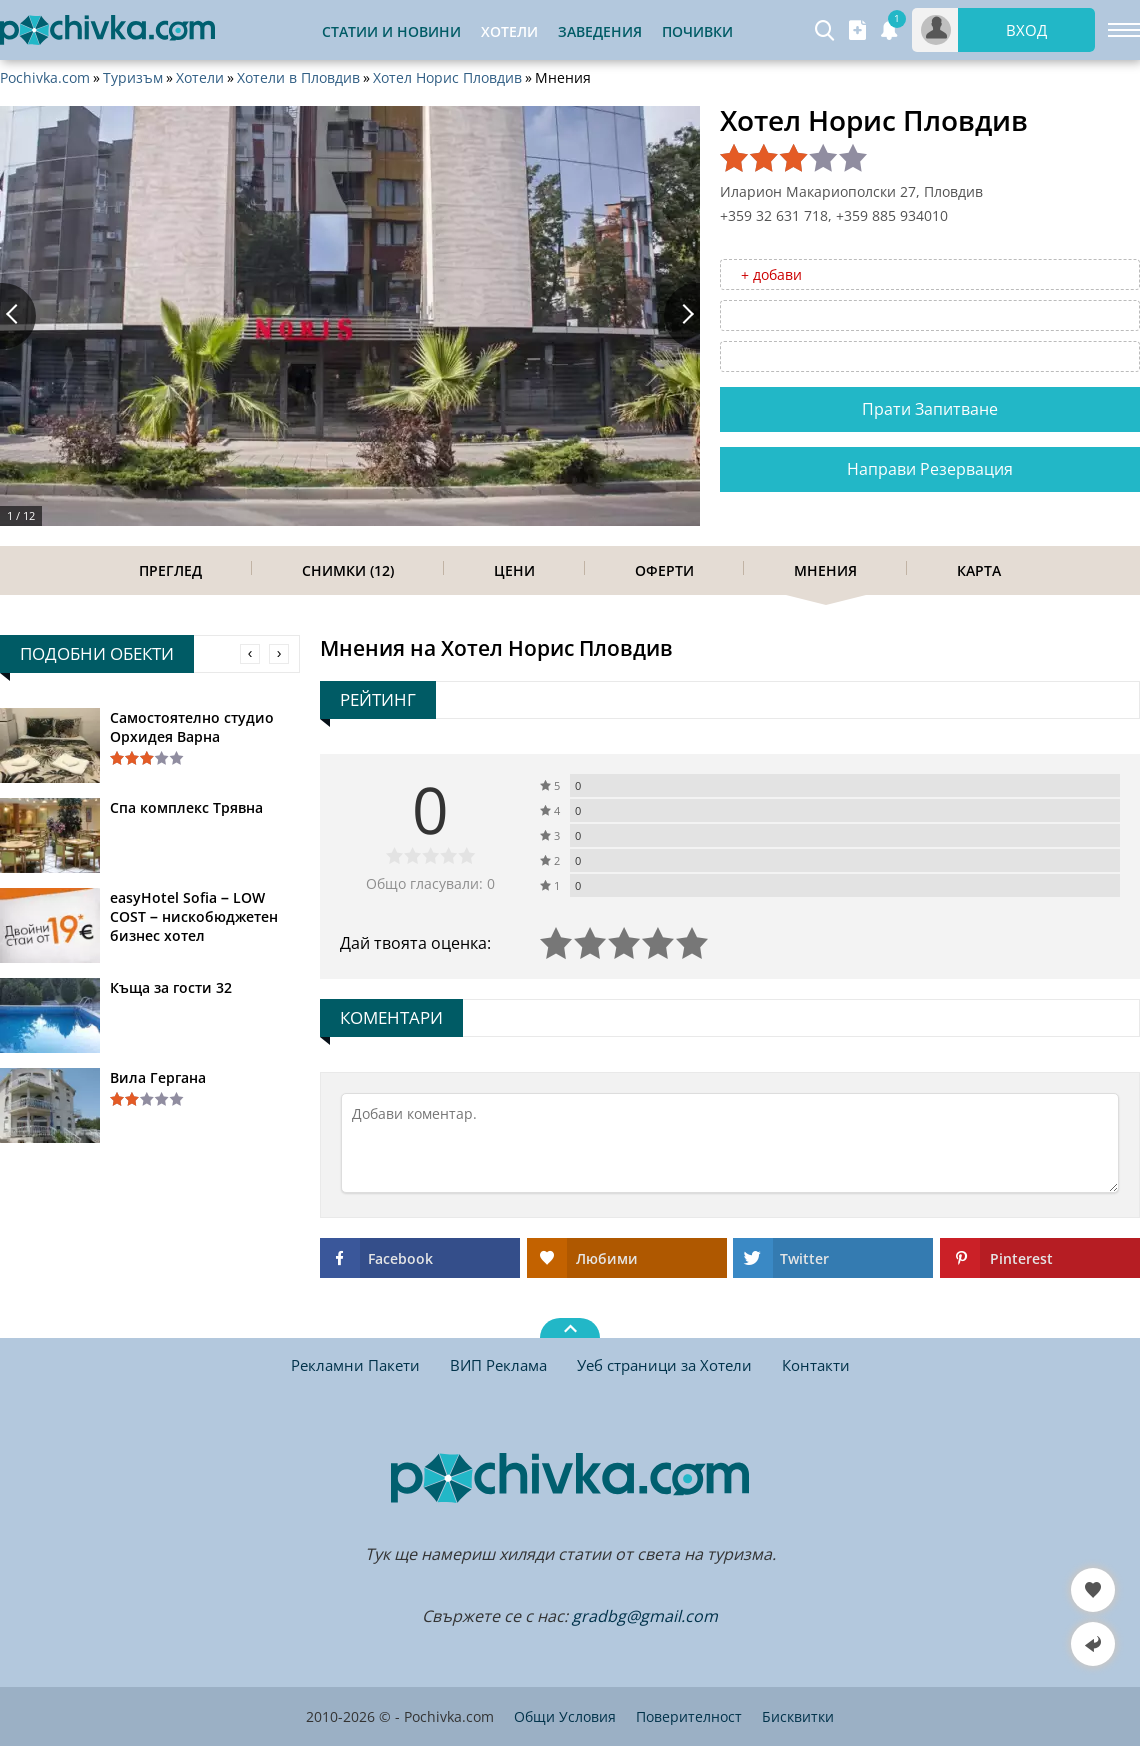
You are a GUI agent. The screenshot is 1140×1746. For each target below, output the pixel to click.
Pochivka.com (45, 78)
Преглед (170, 570)
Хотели (200, 78)
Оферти (664, 570)
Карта (979, 570)
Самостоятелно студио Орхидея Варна (192, 727)
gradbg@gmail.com (645, 1616)
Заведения (600, 31)
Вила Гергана (158, 1077)
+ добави (771, 274)
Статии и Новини (391, 31)
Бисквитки (798, 1716)
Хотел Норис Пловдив (447, 78)
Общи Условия (565, 1716)
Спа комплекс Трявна (186, 807)
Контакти (816, 1365)
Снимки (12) (348, 570)
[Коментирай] (730, 1143)
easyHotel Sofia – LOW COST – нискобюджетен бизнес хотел (194, 916)
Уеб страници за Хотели (664, 1365)
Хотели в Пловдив (298, 78)
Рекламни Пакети (355, 1365)
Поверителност (689, 1716)
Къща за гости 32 (171, 987)
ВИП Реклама (498, 1365)
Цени (514, 570)
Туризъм (133, 78)
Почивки (697, 31)
